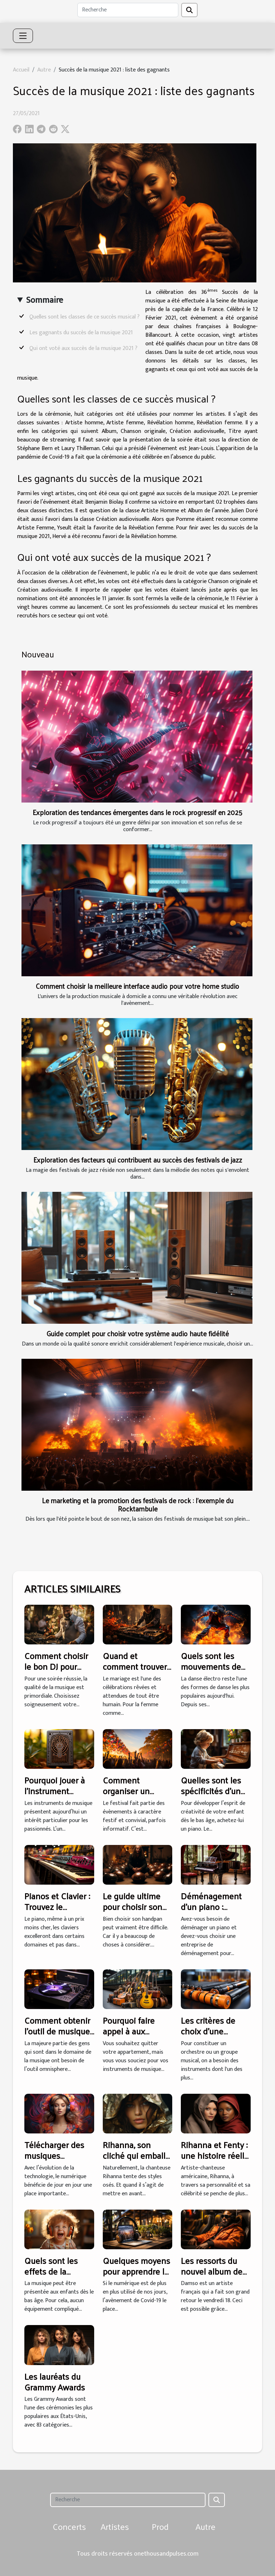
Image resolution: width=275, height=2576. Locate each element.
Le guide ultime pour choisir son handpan (132, 1906)
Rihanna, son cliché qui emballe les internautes (136, 2155)
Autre (44, 70)
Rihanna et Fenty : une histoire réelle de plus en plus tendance (215, 2161)
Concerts (69, 2526)
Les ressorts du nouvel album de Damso (211, 2271)
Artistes (115, 2526)
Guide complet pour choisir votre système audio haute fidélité (138, 1333)
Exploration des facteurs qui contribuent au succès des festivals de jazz (137, 1160)
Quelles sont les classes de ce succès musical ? (84, 317)
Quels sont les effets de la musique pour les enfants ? (56, 2276)
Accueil (21, 70)
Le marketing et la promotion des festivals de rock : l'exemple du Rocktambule (137, 1504)
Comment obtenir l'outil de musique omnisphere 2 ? (57, 2031)
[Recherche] (127, 10)
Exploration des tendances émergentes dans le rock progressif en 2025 (137, 812)
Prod (160, 2526)
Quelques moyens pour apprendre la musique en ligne (136, 2271)
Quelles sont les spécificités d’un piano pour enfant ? (214, 1796)
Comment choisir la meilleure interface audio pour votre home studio (137, 986)
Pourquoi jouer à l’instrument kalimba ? (54, 1791)
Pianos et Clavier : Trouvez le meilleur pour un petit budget (57, 1912)
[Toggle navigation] (23, 36)
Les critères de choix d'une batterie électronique (208, 2036)
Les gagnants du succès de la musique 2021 (81, 332)
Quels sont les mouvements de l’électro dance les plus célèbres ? (214, 1672)
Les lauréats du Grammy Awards (54, 2381)
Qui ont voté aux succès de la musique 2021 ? (83, 348)
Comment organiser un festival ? (126, 1791)
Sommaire (44, 300)
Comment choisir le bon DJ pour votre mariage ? (56, 1666)
